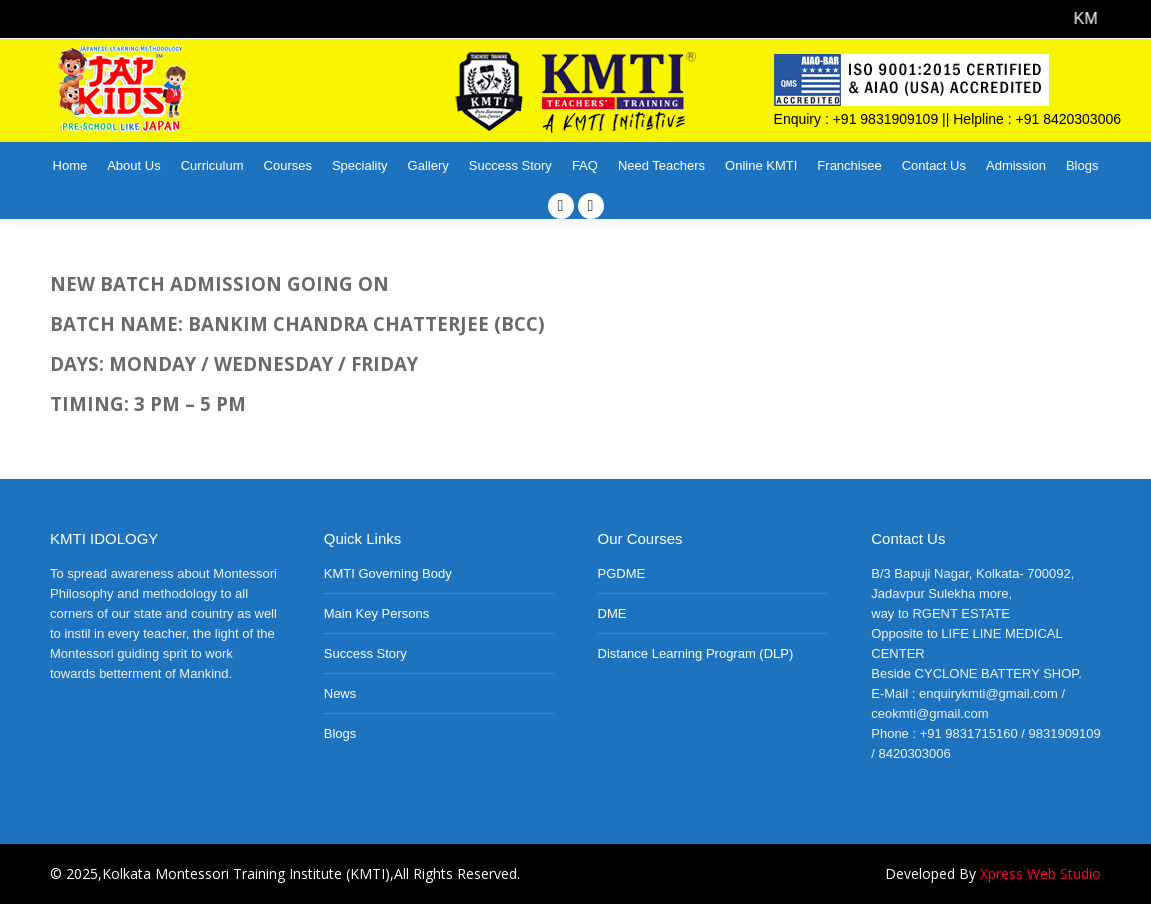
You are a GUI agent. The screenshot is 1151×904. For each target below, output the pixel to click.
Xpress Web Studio (1040, 873)
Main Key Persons (377, 613)
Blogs (340, 733)
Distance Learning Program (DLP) (696, 653)
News (340, 693)
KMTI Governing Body (388, 573)
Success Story (365, 653)
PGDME (622, 573)
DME (612, 613)
